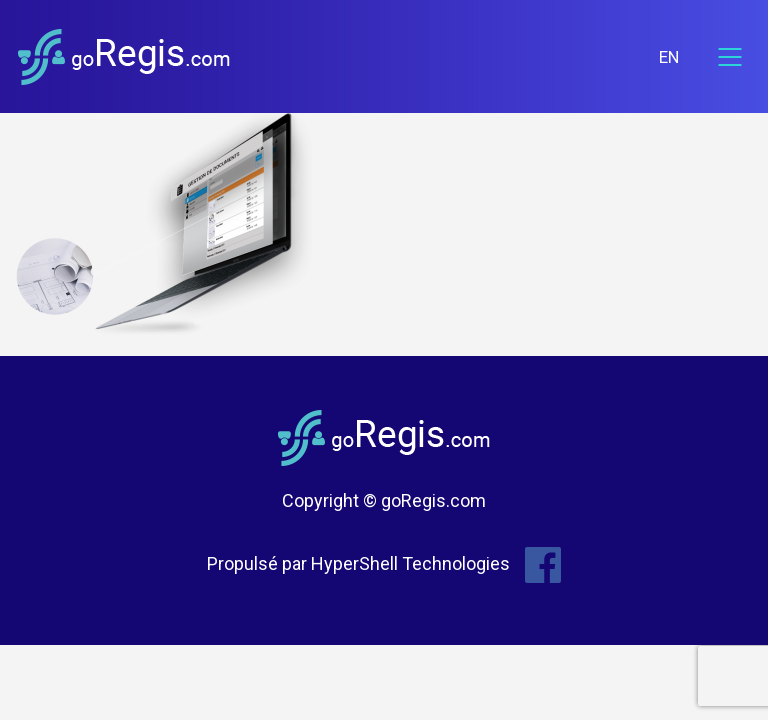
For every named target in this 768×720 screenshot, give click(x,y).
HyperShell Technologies (410, 563)
